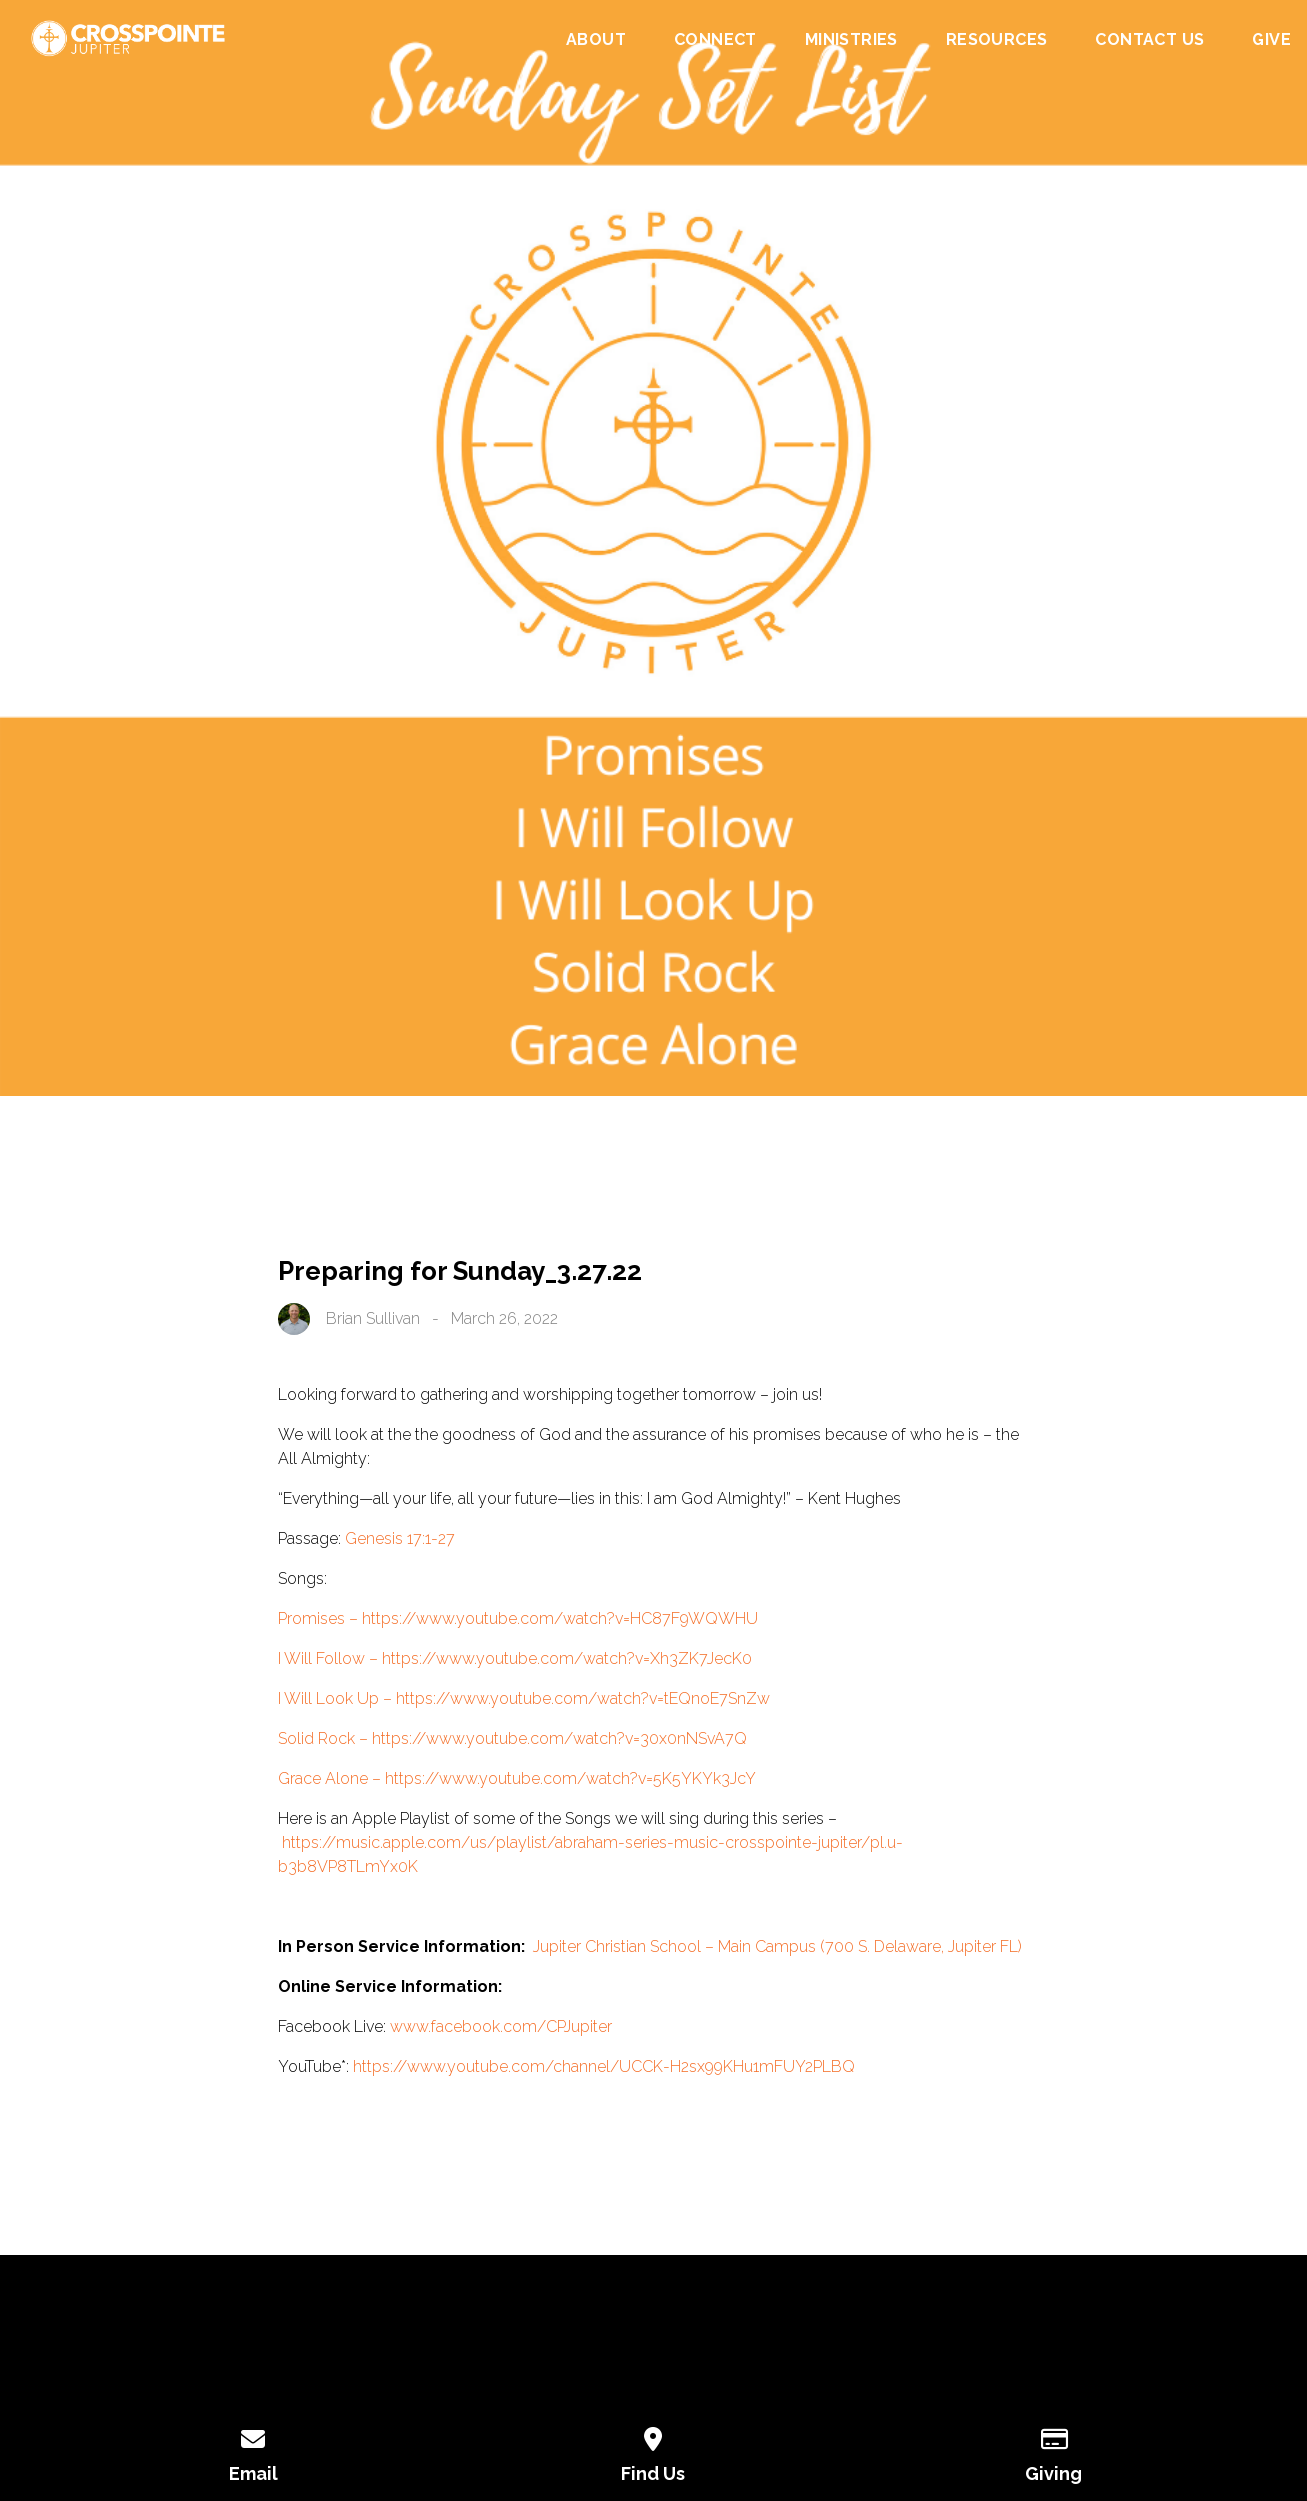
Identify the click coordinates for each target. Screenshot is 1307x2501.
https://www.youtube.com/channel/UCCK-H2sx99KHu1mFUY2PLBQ (604, 2066)
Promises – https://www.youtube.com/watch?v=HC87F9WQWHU (518, 1618)
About (596, 40)
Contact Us (1149, 40)
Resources (997, 40)
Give (1271, 40)
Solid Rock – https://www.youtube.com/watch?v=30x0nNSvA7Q (512, 1738)
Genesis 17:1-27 (400, 1538)
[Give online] (1054, 2436)
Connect (715, 40)
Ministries (851, 40)
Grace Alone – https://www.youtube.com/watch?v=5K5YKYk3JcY (517, 1778)
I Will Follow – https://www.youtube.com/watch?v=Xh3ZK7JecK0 (515, 1658)
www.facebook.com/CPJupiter (501, 2026)
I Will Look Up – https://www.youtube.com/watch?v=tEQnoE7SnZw (524, 1698)
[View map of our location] (654, 2436)
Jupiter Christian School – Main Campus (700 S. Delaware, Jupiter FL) (777, 1946)
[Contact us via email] (254, 2436)
